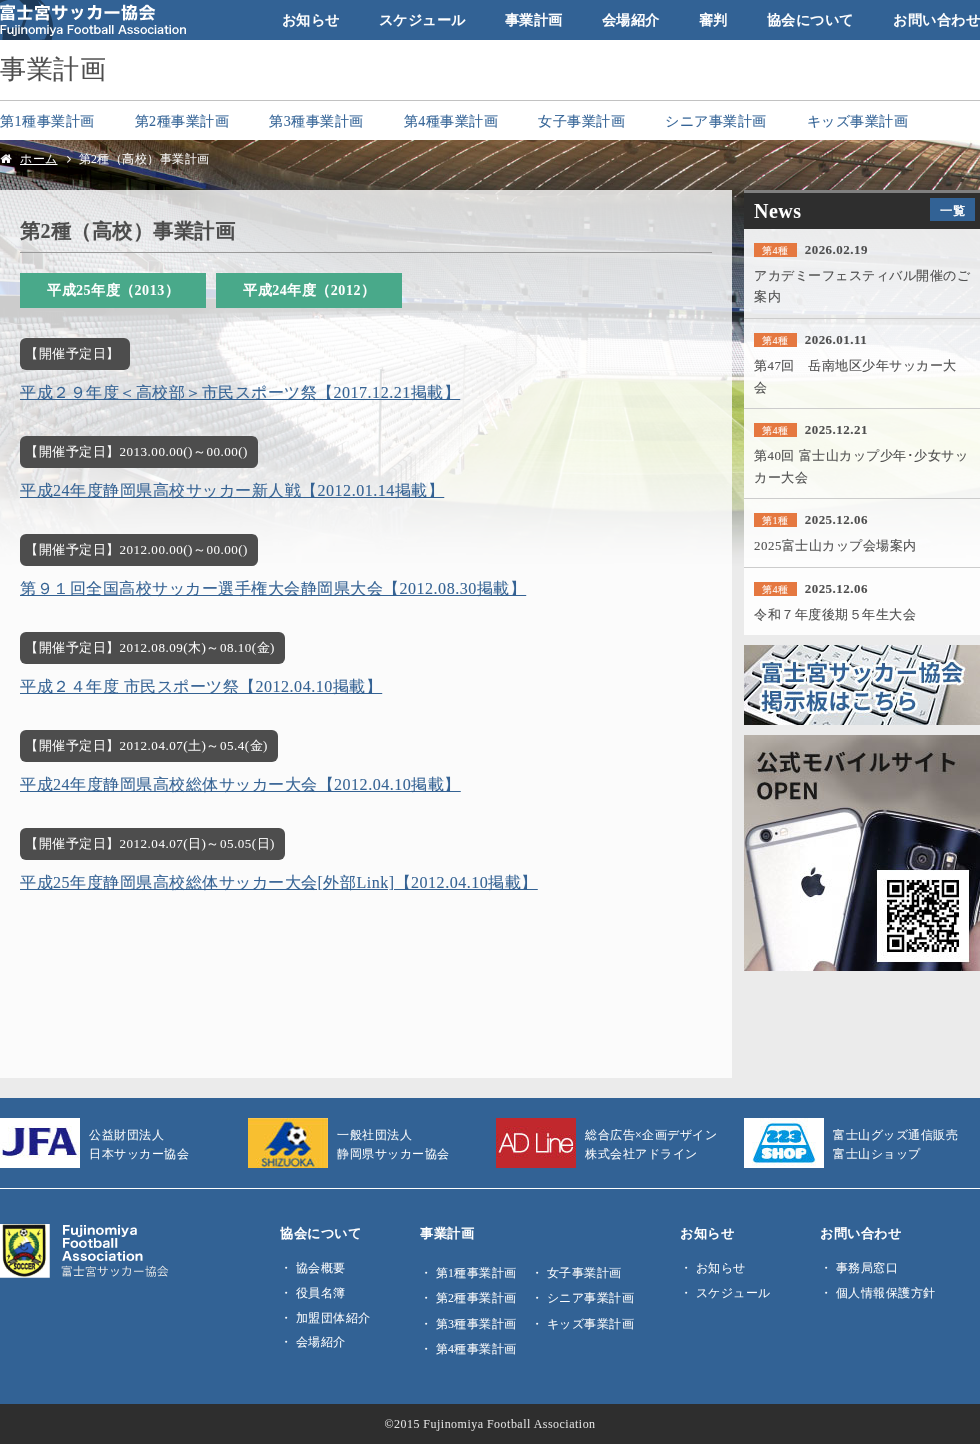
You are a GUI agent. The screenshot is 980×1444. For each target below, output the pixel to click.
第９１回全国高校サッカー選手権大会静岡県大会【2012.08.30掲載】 (273, 588)
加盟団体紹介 (333, 1318)
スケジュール (422, 20)
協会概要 (321, 1268)
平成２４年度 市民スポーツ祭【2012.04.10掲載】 (201, 686)
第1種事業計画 (47, 121)
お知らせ (311, 20)
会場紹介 (631, 20)
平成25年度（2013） (113, 290)
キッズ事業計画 (858, 121)
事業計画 (534, 20)
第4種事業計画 (451, 121)
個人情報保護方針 (886, 1293)
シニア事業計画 (716, 121)
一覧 (952, 211)
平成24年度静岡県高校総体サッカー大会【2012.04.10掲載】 (240, 784)
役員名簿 (321, 1293)
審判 (713, 20)
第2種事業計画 (182, 121)
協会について (810, 20)
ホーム (39, 159)
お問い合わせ (936, 20)
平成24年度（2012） (309, 290)
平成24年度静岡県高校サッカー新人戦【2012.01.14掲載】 (232, 490)
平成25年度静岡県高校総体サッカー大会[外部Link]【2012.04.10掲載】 (279, 882)
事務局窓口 (867, 1268)
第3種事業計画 (316, 121)
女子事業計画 (581, 121)
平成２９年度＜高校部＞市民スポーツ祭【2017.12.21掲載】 (240, 392)
